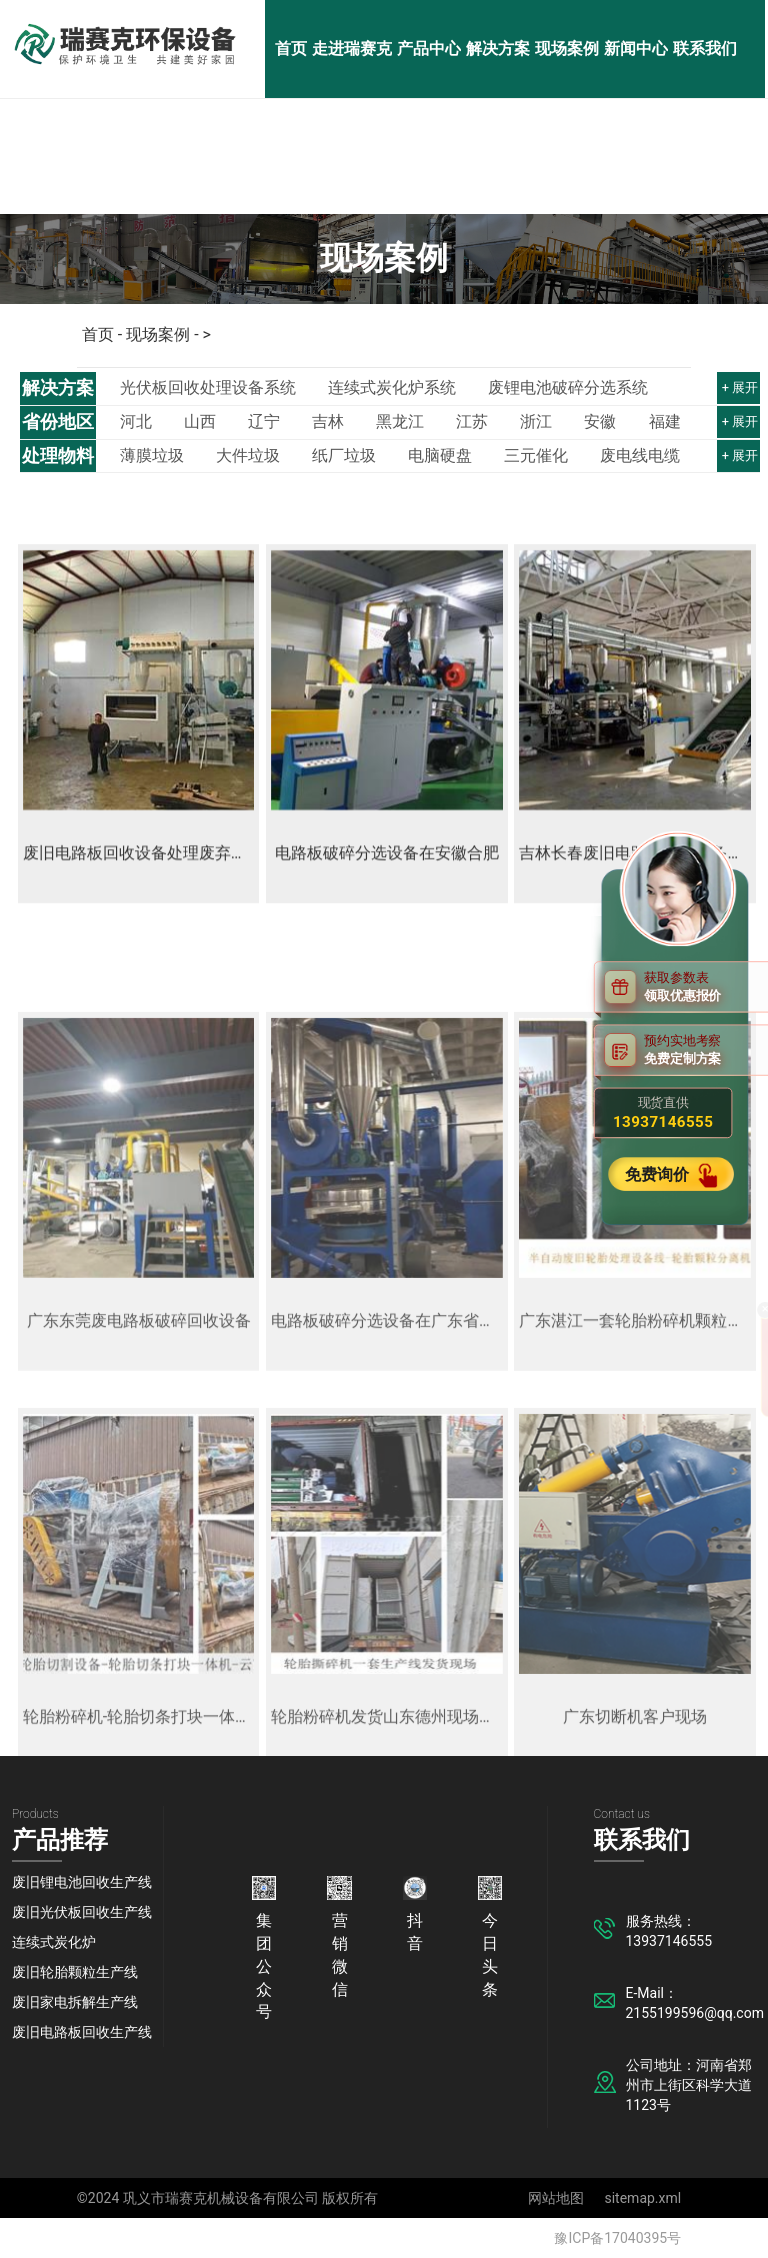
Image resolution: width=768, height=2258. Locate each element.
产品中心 (429, 48)
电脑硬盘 (440, 456)
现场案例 (567, 48)
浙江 (536, 422)
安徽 (600, 422)
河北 (136, 422)
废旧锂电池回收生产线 (82, 1882)
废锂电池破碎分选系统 (568, 388)
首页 (291, 48)
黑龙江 (400, 422)
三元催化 (536, 456)
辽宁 (264, 422)
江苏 (472, 422)
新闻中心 (636, 48)
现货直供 (663, 1113)
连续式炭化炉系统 (392, 388)
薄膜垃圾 (152, 456)
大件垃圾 (248, 456)
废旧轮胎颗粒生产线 (75, 1972)
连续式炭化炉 (54, 1942)
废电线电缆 (640, 456)
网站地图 (556, 2198)
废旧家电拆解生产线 (75, 2002)
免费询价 (659, 1174)
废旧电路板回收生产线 (82, 2032)
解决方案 (498, 48)
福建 (665, 422)
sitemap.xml (642, 2198)
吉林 (328, 422)
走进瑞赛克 (352, 48)
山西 (200, 422)
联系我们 (705, 48)
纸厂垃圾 (344, 456)
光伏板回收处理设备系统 (208, 388)
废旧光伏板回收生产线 (82, 1912)
